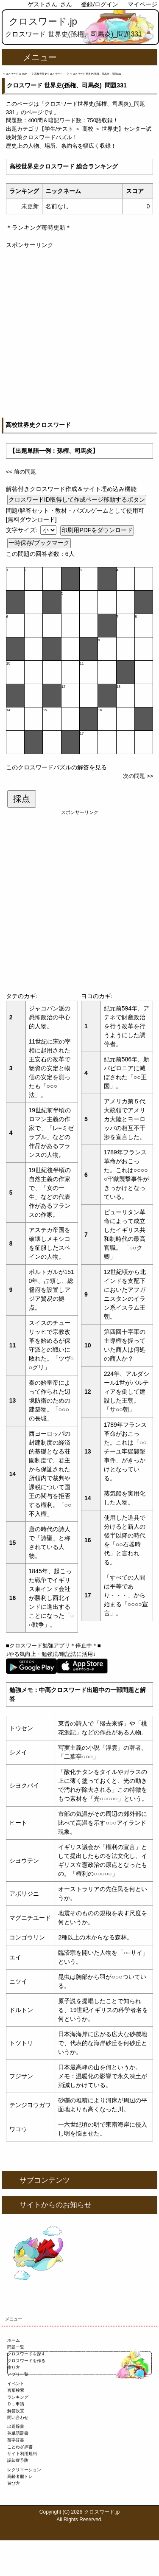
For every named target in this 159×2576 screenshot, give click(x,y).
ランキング (17, 2397)
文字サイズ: (22, 530)
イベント (15, 2383)
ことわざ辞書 (20, 2446)
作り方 (13, 2367)
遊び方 (13, 2483)
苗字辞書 (15, 2440)
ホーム (13, 2340)
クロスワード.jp (43, 21)
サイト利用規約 (22, 2453)
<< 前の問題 (21, 472)
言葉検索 (15, 2390)
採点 (21, 798)
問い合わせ (17, 2417)
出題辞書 (15, 2426)
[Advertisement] (79, 329)
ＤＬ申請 (15, 2404)
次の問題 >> (138, 776)
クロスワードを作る (26, 2360)
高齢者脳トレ (20, 2476)
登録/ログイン (99, 4)
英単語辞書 (17, 2433)
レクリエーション (24, 2469)
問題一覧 (15, 2347)
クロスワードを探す (26, 2354)
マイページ (142, 4)
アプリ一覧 (17, 2374)
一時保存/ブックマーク (39, 542)
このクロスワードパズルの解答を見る (56, 767)
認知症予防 (17, 2460)
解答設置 (15, 2410)
